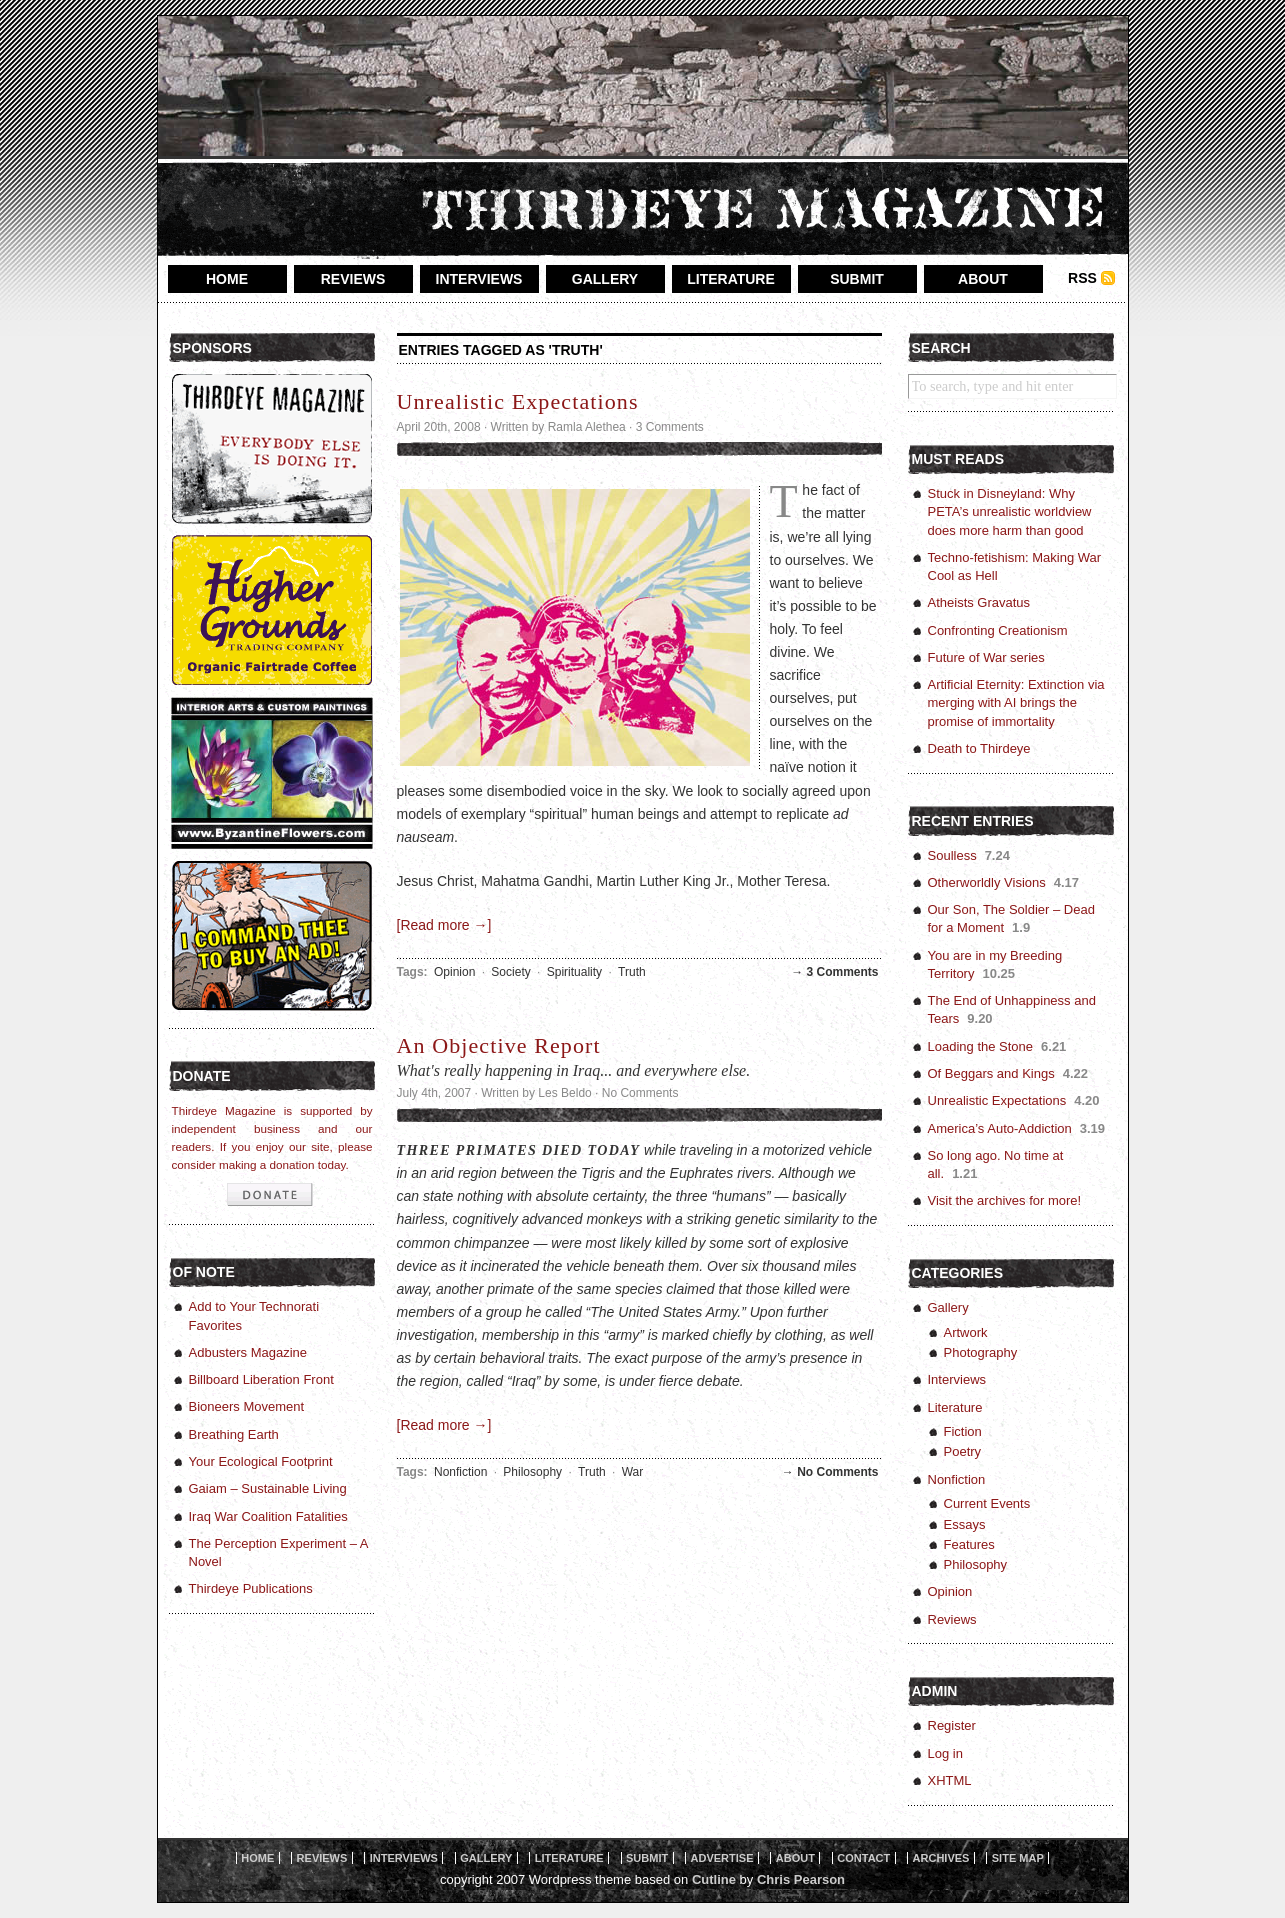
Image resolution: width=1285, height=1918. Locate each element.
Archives (941, 1858)
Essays (965, 1524)
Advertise (722, 1858)
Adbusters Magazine (248, 1352)
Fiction (963, 1431)
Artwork (966, 1332)
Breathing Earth (234, 1434)
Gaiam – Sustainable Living (268, 1488)
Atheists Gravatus (979, 602)
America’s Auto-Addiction (1000, 1128)
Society (510, 972)
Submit (647, 1858)
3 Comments (670, 427)
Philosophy (532, 1472)
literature (731, 279)
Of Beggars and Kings (991, 1073)
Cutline (714, 1879)
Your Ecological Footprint (261, 1461)
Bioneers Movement (247, 1406)
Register (952, 1725)
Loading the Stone (981, 1046)
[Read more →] (444, 925)
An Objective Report (499, 1045)
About (795, 1858)
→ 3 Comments (834, 972)
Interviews (957, 1379)
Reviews (952, 1619)
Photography (981, 1352)
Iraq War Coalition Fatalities (268, 1516)
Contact (863, 1858)
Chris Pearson (801, 1879)
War (633, 1472)
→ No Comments (830, 1472)
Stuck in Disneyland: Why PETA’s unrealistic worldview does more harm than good (1010, 511)
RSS (1082, 278)
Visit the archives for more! (1005, 1200)
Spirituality (574, 972)
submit (857, 279)
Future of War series (986, 657)
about (983, 279)
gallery (605, 279)
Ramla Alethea (587, 427)
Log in (945, 1753)
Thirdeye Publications (251, 1588)
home (227, 279)
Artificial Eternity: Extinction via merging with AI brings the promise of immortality (1016, 702)
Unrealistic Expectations (518, 401)
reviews (353, 279)
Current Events (987, 1503)
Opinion (454, 972)
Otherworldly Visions (987, 882)
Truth (632, 972)
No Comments (640, 1093)
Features (969, 1544)
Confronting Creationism (998, 630)
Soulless (952, 855)
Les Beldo (564, 1093)
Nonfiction (460, 1472)
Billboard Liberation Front (261, 1379)
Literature (955, 1407)
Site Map (1018, 1858)
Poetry (963, 1451)
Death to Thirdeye (979, 748)
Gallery (948, 1307)
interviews (479, 279)
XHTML (950, 1780)
